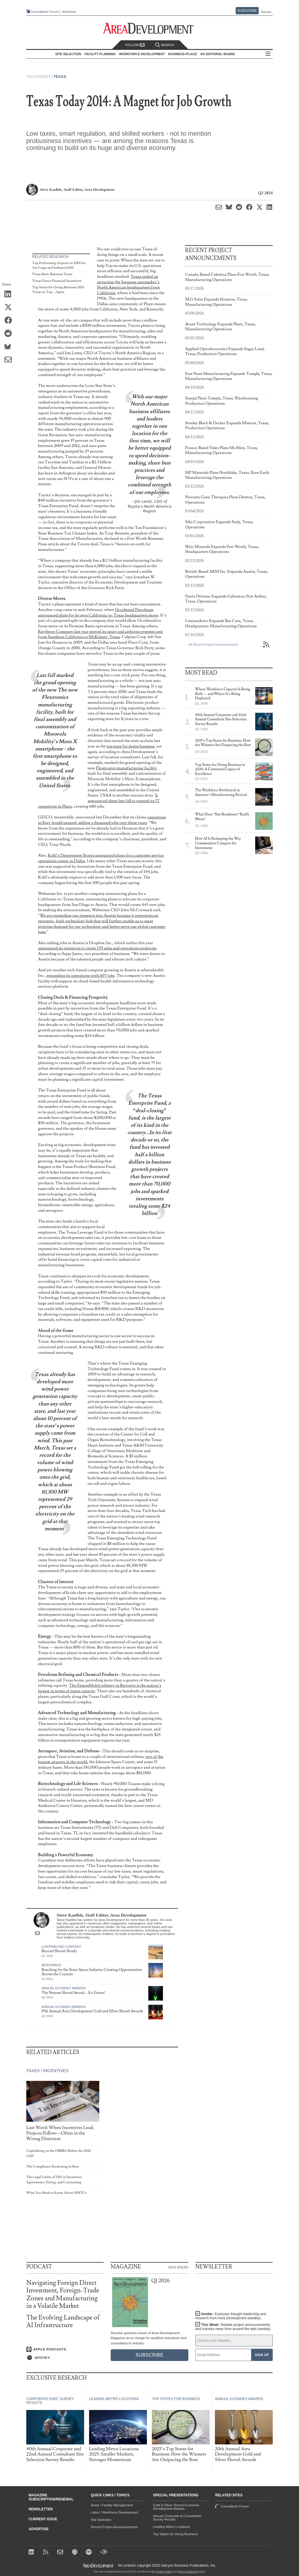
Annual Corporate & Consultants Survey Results (177, 2517)
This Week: (233, 2327)
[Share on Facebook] (10, 320)
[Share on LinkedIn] (10, 294)
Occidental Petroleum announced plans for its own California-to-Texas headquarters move (98, 612)
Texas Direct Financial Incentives (56, 281)
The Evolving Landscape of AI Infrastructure (63, 2321)
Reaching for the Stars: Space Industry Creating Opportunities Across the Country (91, 1972)
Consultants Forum (44, 11)
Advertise (69, 11)
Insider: (230, 2316)
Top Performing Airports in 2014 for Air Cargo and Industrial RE (59, 265)
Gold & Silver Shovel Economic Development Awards (176, 2506)
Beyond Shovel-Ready (59, 1951)
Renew (266, 12)
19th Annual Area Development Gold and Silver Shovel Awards (92, 2011)
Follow (135, 45)
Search (164, 45)
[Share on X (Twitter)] (10, 307)
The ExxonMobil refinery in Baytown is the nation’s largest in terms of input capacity (99, 1688)
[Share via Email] (10, 360)
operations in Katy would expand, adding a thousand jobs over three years (102, 819)
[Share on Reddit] (10, 334)
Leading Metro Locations (171, 2526)
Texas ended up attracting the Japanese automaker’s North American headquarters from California (128, 285)
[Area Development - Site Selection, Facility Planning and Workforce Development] (149, 28)
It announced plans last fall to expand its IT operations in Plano (98, 800)
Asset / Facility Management (112, 2505)
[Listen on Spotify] (65, 2358)
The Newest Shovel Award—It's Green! (73, 1992)
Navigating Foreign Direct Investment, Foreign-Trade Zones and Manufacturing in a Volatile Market (62, 2294)
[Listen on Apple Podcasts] (65, 2349)
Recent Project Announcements (114, 2527)
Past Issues (178, 2267)
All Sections (268, 54)
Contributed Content (61, 1946)
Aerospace (51, 1965)
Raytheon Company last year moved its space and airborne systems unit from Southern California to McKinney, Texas (100, 634)
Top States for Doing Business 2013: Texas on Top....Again (58, 289)
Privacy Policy (164, 2571)
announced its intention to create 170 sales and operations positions (97, 948)
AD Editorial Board (217, 54)
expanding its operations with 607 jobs (80, 975)
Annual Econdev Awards (63, 1988)
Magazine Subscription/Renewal (51, 2497)
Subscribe (247, 10)
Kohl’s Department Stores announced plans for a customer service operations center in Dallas (101, 858)
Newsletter (41, 2509)
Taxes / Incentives (47, 2070)
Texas (59, 76)
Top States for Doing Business (175, 2534)
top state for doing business (130, 746)
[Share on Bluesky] (10, 347)
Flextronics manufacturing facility (126, 768)
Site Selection (101, 2519)
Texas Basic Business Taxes (52, 274)
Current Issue (43, 2519)
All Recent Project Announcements (213, 644)
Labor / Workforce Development (114, 2512)
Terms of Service (188, 2571)
